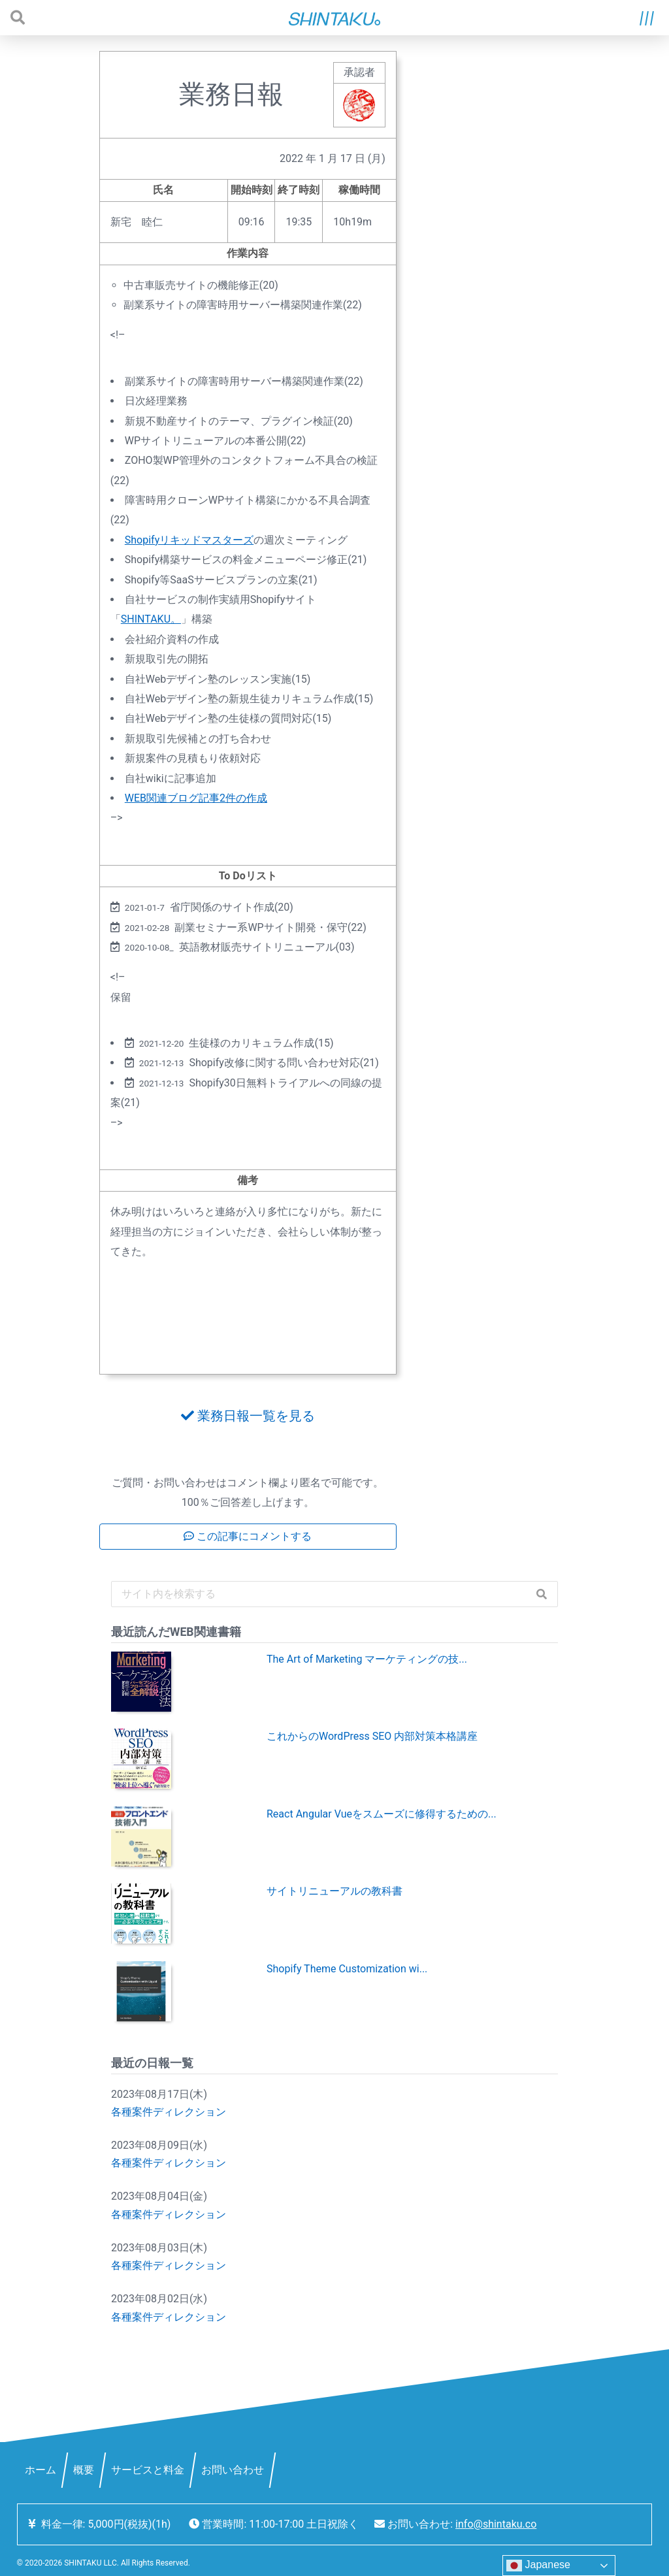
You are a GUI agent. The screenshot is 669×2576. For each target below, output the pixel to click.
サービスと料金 (147, 2470)
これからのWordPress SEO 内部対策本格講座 (372, 1736)
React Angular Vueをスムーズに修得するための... (382, 1814)
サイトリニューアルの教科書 (334, 1891)
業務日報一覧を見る (248, 1416)
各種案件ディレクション (168, 2112)
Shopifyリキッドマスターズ (189, 540)
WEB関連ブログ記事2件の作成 (196, 798)
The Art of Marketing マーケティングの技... (367, 1659)
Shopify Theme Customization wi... (347, 1969)
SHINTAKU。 (151, 619)
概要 (83, 2470)
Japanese (538, 2565)
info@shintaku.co (495, 2524)
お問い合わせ (232, 2470)
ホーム (40, 2470)
